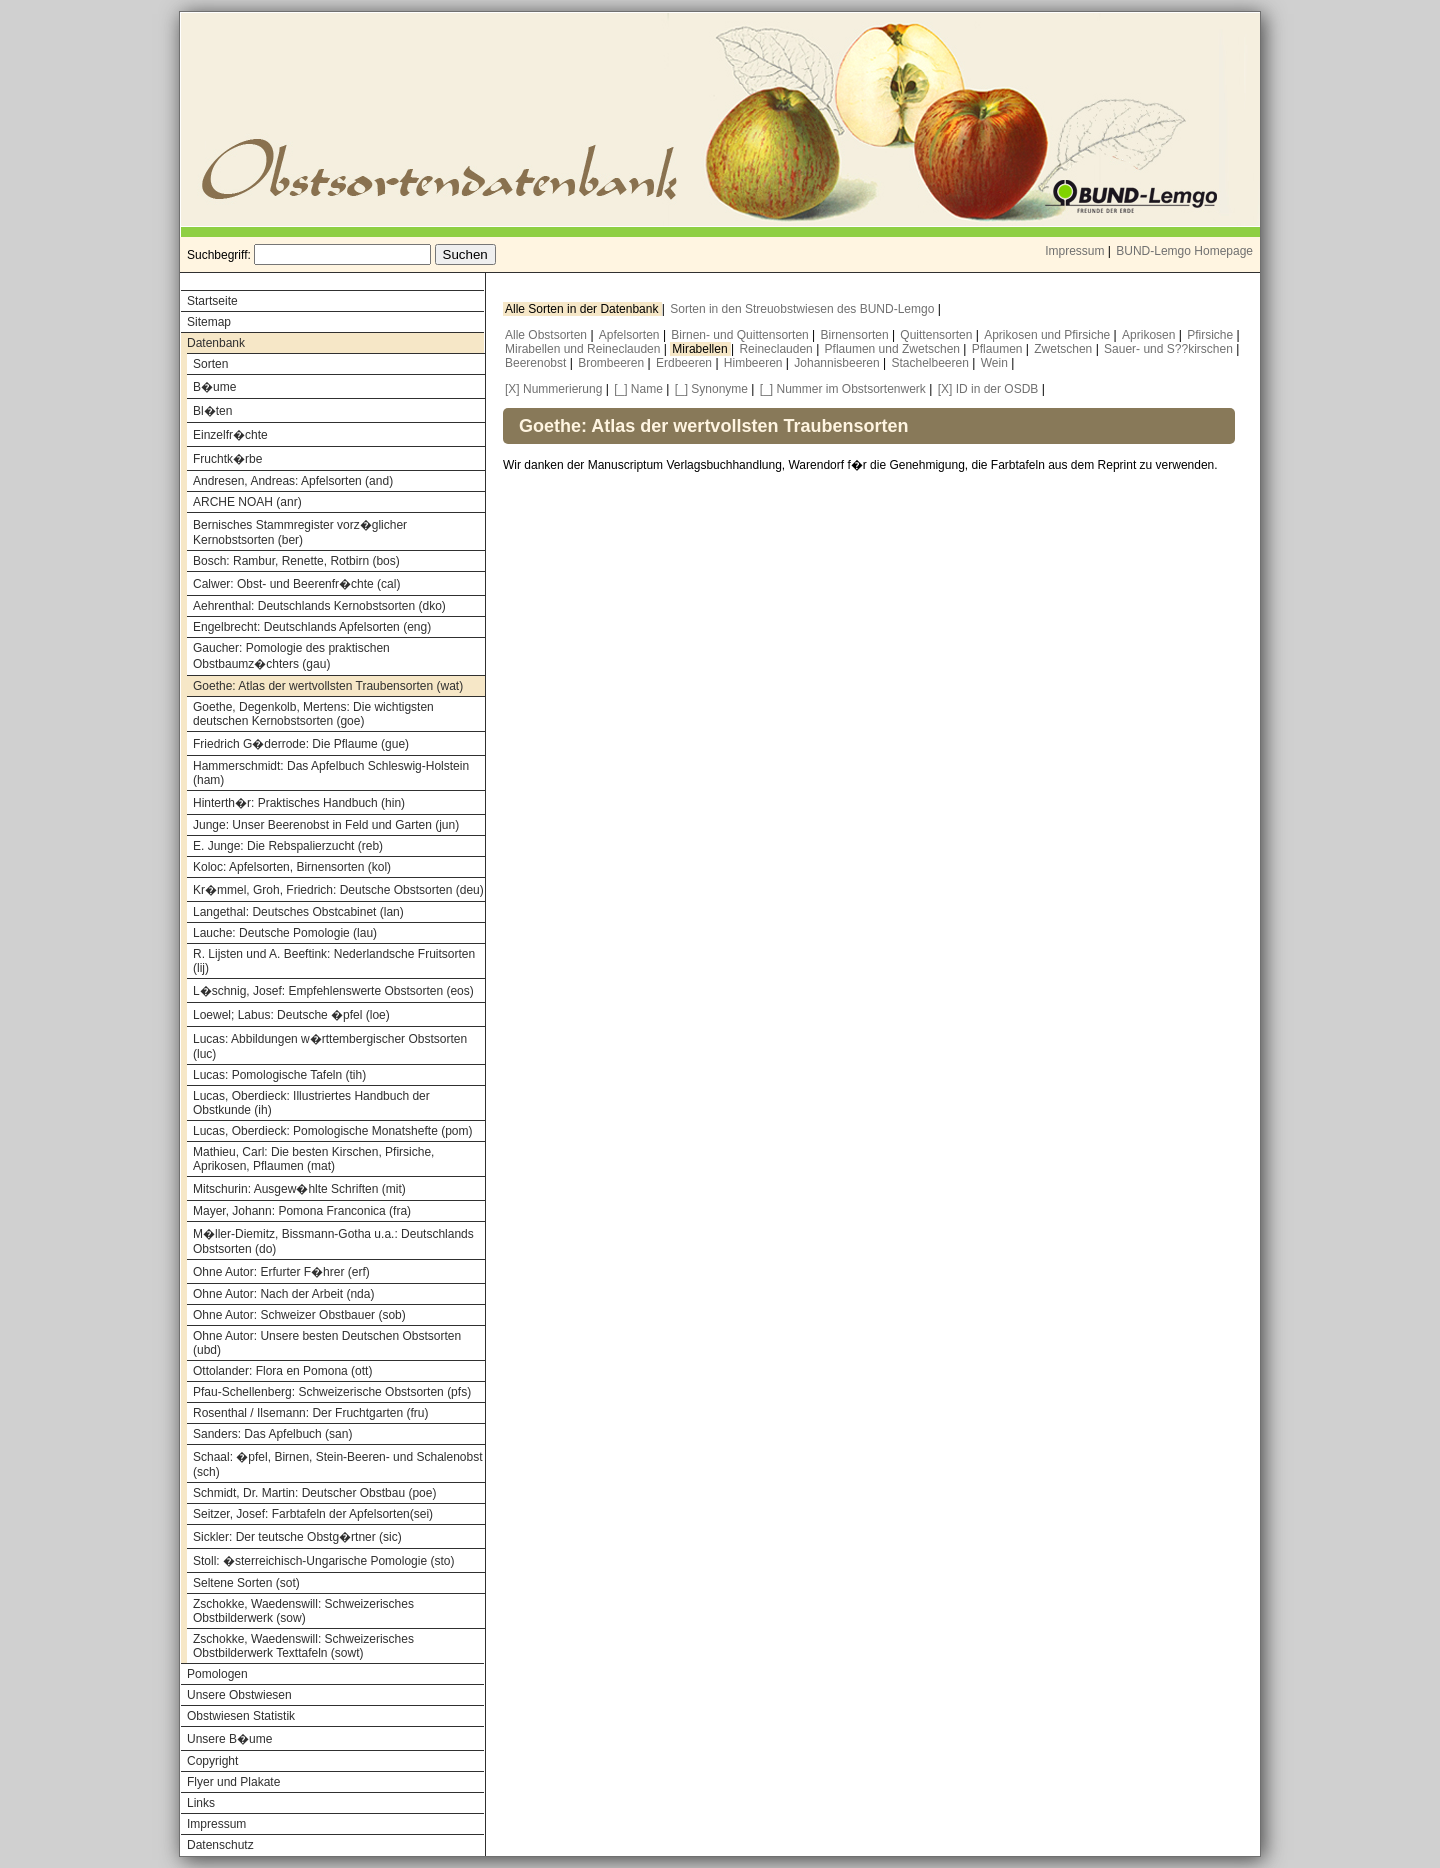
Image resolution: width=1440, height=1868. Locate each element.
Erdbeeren (685, 363)
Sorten (210, 364)
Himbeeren (755, 363)
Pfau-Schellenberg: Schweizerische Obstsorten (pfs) (332, 1392)
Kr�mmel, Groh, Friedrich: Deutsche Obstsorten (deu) (338, 890)
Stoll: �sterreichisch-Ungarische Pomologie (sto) (323, 1561)
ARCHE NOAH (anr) (247, 502)
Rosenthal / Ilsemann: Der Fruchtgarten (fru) (310, 1413)
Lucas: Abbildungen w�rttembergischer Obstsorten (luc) (330, 1046)
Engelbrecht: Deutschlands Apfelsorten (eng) (312, 627)
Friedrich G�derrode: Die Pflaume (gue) (301, 744)
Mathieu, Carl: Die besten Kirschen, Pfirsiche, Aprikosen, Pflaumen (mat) (313, 1159)
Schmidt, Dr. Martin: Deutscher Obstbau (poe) (314, 1493)
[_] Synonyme (711, 389)
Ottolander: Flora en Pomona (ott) (282, 1371)
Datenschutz (220, 1845)
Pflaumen (999, 349)
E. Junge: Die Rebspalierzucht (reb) (288, 846)
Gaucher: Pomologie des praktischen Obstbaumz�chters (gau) (291, 656)
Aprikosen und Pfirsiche (1048, 335)
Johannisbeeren (838, 363)
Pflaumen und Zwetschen (894, 349)
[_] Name (638, 389)
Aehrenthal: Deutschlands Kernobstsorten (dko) (319, 606)
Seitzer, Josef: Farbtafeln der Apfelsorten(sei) (313, 1514)
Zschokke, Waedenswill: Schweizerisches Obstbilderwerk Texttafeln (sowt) (303, 1646)
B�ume (214, 387)
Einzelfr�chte (230, 435)
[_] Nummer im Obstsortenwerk (843, 389)
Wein (996, 363)
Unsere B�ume (229, 1739)
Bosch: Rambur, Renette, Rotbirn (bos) (296, 561)
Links (201, 1803)
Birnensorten (856, 335)
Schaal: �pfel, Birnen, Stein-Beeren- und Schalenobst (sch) (338, 1464)
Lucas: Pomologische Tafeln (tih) (279, 1075)
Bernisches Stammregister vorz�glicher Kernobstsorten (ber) (300, 532)
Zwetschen (1064, 349)
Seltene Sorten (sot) (246, 1583)
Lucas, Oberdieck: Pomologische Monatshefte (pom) (332, 1131)
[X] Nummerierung (553, 389)
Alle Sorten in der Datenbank (583, 309)
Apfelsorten (631, 335)
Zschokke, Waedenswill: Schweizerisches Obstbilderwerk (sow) (303, 1611)
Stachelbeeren (932, 363)
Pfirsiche (1211, 335)
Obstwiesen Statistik (241, 1716)
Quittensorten (937, 335)
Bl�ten (212, 411)
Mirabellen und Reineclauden (584, 349)
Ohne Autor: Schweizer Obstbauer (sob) (299, 1315)
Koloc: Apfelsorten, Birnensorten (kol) (292, 867)
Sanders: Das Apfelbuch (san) (272, 1434)
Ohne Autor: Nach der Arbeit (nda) (283, 1294)
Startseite (212, 301)
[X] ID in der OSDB (988, 389)
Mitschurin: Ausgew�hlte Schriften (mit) (299, 1189)
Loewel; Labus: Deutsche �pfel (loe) (291, 1015)
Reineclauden (777, 349)
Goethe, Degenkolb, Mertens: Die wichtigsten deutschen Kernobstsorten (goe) (313, 714)
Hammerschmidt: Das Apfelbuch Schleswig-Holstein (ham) (331, 773)
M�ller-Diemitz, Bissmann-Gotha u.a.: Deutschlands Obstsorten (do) (333, 1241)
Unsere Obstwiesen (239, 1695)
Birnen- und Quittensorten (741, 335)
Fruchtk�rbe (227, 459)
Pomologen (217, 1674)
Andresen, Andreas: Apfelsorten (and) (293, 481)
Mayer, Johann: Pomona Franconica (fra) (302, 1211)
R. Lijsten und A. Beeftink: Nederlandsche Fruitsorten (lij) (334, 961)
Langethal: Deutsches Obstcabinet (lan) (298, 912)
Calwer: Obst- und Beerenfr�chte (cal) (296, 584)
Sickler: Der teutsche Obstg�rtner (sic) (297, 1537)
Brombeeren (612, 363)
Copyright (212, 1761)
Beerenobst (537, 363)
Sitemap (209, 322)
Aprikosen (1150, 335)
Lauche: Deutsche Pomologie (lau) (285, 933)
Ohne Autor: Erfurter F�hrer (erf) (281, 1272)
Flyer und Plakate (233, 1782)
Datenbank (216, 343)
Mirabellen (701, 349)
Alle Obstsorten (547, 335)
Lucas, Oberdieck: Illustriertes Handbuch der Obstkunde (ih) (311, 1103)
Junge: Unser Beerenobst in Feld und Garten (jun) (326, 825)
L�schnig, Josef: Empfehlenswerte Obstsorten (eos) (333, 991)
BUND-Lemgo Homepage (1184, 251)
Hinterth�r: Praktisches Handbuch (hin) (299, 803)
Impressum (1074, 251)
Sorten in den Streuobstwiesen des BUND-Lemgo (803, 309)
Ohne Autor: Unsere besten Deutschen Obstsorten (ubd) (327, 1343)
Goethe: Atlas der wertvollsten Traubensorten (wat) (328, 686)
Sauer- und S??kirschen (1170, 349)
